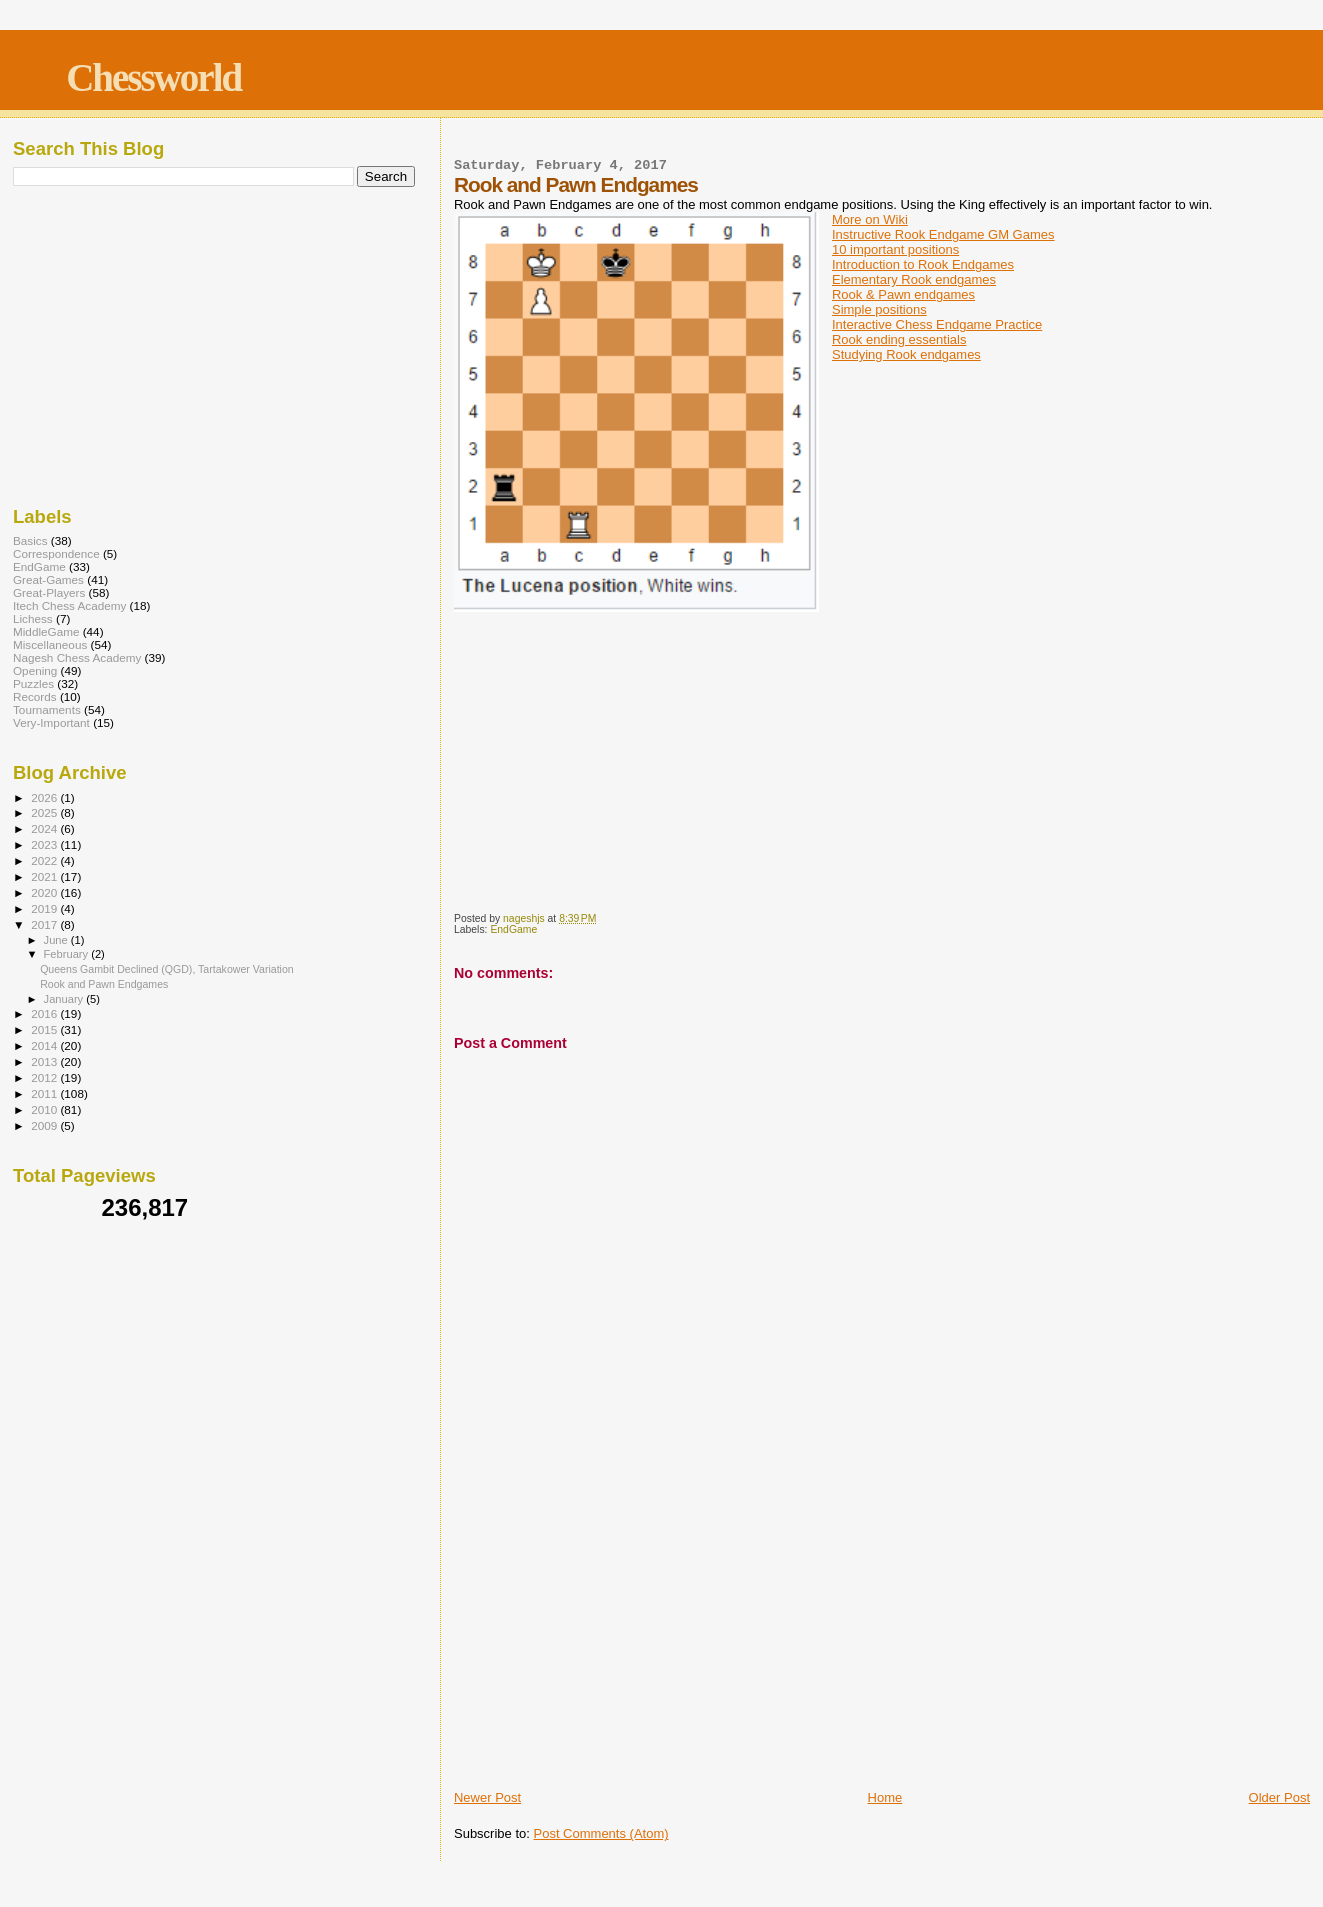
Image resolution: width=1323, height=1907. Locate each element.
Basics (30, 540)
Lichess (33, 618)
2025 (45, 812)
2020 (45, 892)
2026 (45, 797)
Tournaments (47, 709)
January (65, 999)
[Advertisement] (882, 1637)
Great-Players (49, 592)
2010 (45, 1109)
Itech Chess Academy (69, 605)
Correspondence (56, 553)
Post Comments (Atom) (600, 1833)
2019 (45, 908)
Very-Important (51, 722)
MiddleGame (46, 631)
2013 (45, 1061)
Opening (35, 670)
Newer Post (487, 1797)
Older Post (1279, 1797)
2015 (45, 1029)
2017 (45, 924)
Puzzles (33, 683)
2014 (45, 1045)
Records (35, 696)
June (57, 940)
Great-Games (48, 579)
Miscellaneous (50, 644)
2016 (45, 1013)
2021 (45, 876)
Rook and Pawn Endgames (104, 984)
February (68, 954)
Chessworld (153, 77)
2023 (45, 844)
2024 (45, 828)
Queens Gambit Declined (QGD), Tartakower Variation (167, 969)
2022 (45, 860)
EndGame (513, 929)
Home (885, 1797)
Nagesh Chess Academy (77, 657)
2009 (45, 1125)
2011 (45, 1093)
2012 (45, 1077)
